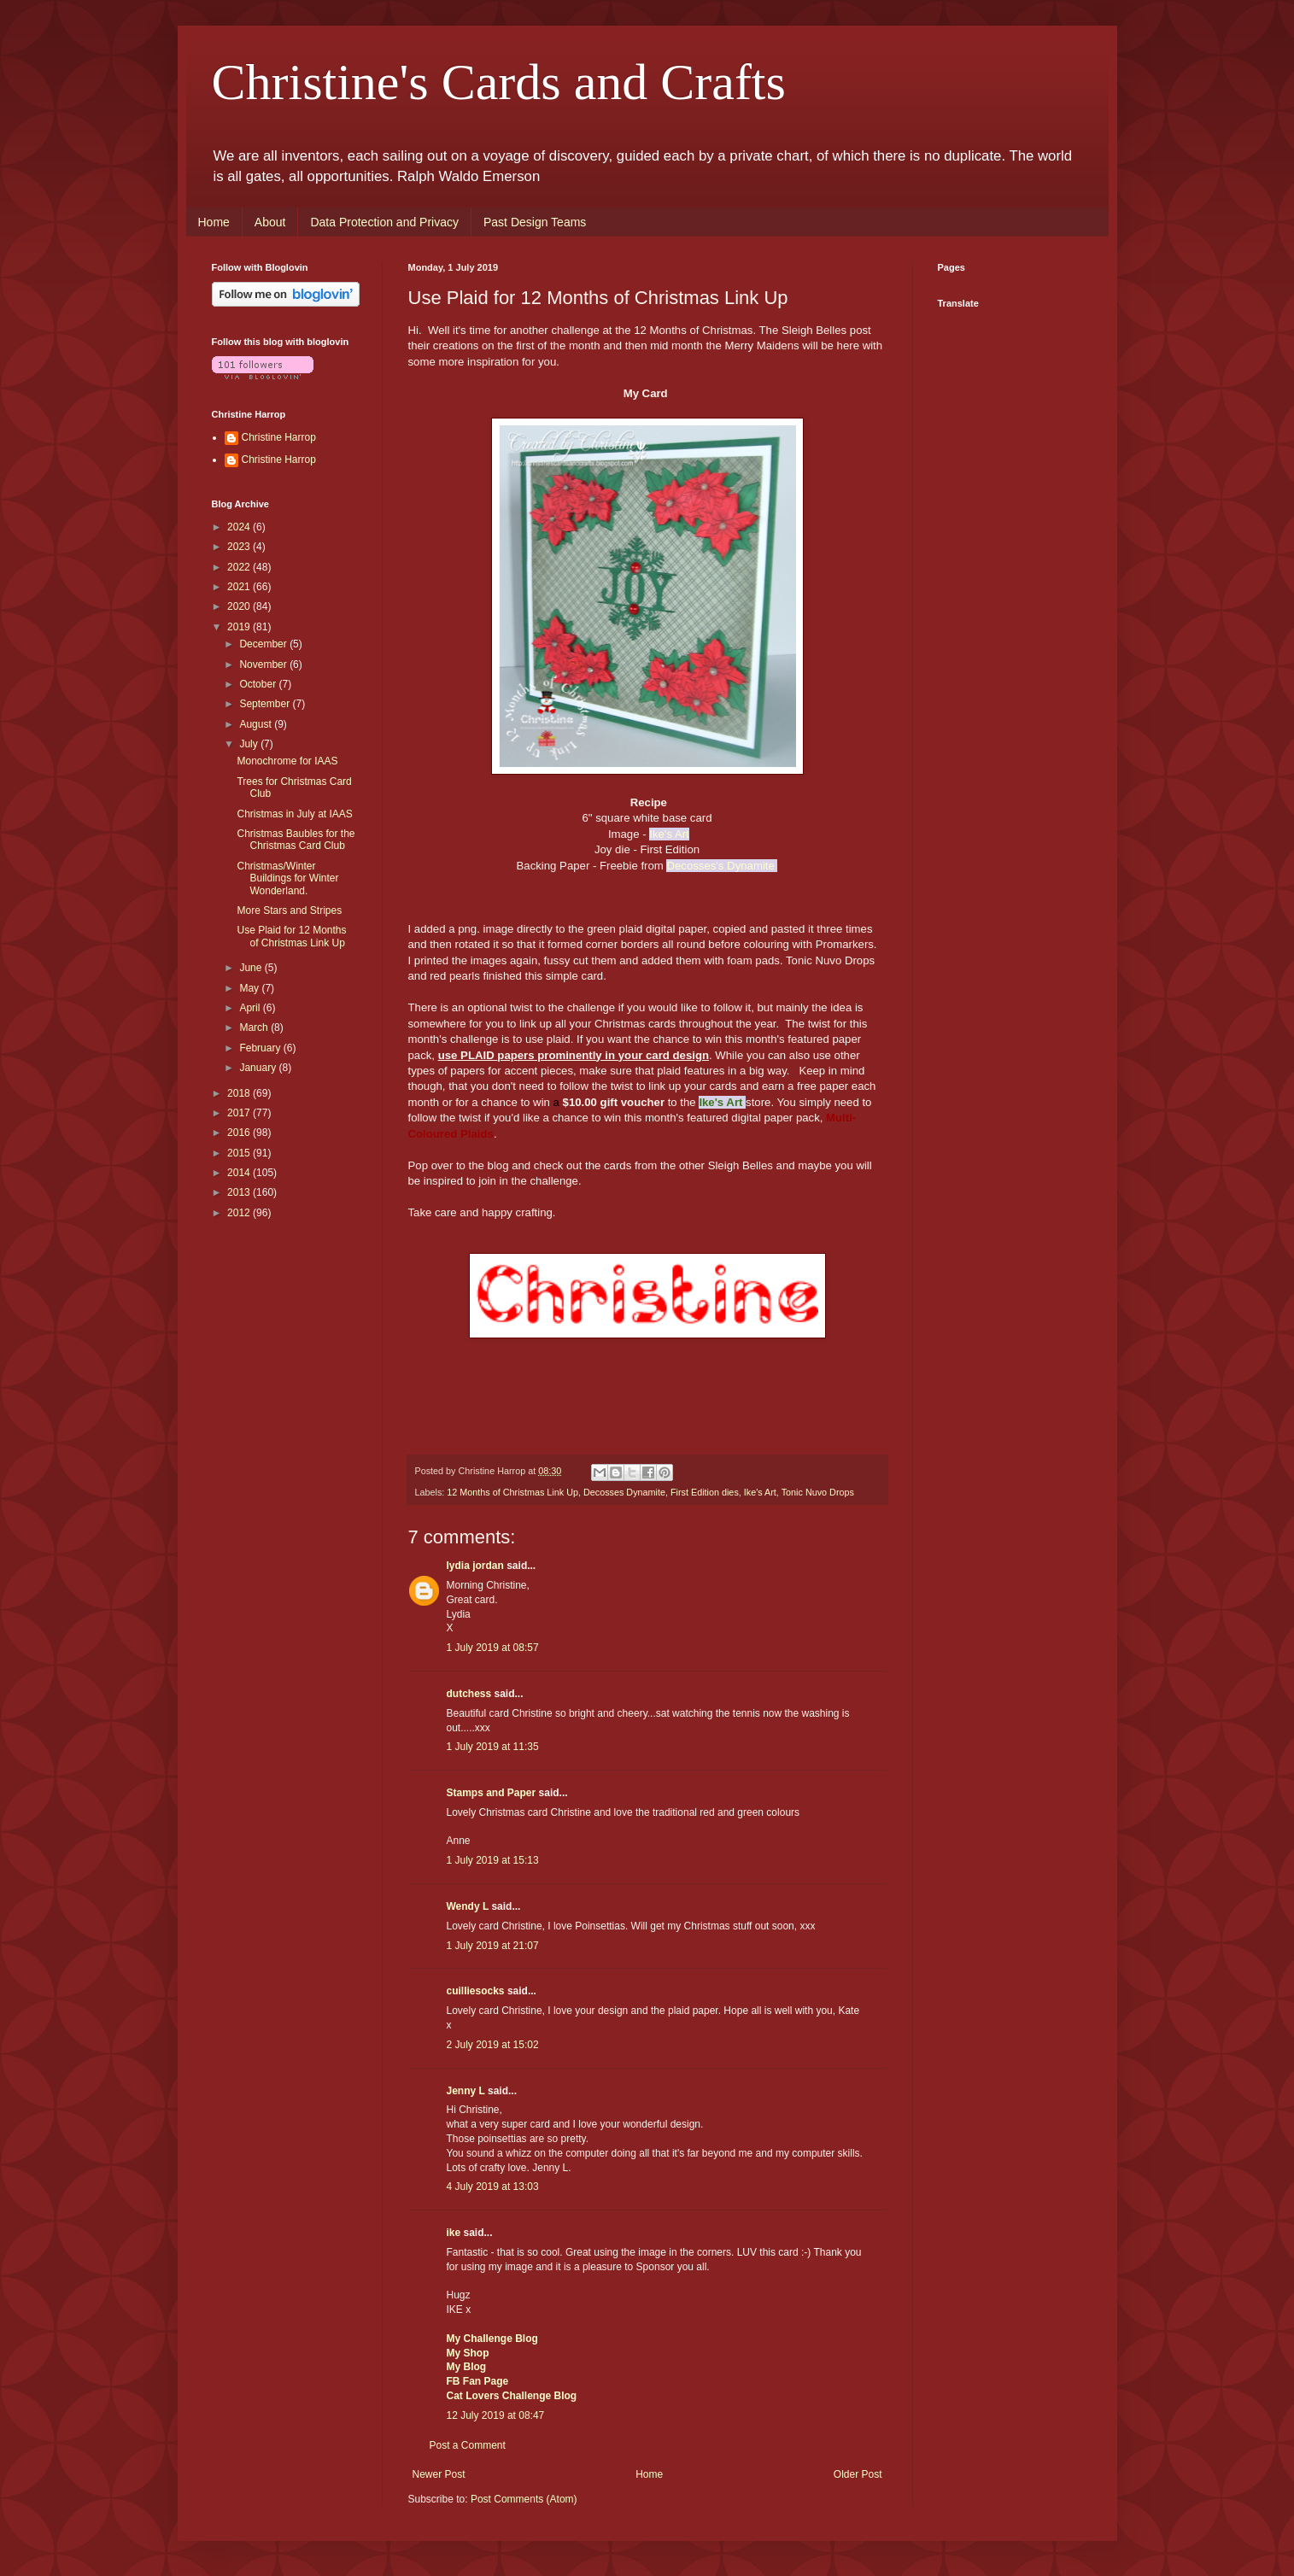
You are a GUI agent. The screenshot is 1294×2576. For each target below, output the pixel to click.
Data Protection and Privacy (384, 222)
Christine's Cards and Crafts (499, 82)
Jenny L (466, 2091)
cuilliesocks (476, 1991)
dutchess (469, 1694)
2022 (240, 567)
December (264, 644)
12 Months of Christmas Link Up (512, 1492)
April (250, 1008)
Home (214, 222)
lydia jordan (475, 1566)
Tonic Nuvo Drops (818, 1492)
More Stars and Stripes (289, 910)
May (250, 988)
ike (454, 2233)
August (256, 724)
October (258, 684)
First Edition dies (704, 1492)
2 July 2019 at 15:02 (493, 2045)
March (255, 1027)
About (270, 222)
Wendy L (468, 1906)
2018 (240, 1093)
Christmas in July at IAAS (294, 814)
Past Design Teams (534, 222)
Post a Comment (468, 2445)
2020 (240, 606)
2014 (240, 1173)
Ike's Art (760, 1492)
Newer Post (439, 2474)
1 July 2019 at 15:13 (493, 1860)
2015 (240, 1153)
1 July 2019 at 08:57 (493, 1648)
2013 (240, 1192)
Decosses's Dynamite (721, 865)
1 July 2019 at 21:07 (493, 1946)
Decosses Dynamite (624, 1492)
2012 (240, 1213)
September (265, 704)
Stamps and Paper (491, 1793)
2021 (240, 587)
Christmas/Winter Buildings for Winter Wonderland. (287, 878)
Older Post (858, 2474)
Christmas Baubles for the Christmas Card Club (295, 840)
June (251, 968)
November (264, 664)
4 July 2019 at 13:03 (493, 2187)
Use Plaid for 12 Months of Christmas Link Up (291, 936)
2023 (240, 547)
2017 (240, 1113)
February (261, 1048)
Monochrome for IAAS (287, 761)
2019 (240, 627)
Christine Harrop (279, 437)
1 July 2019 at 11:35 (493, 1747)
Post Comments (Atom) (524, 2499)
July (250, 744)
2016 (240, 1133)
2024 (240, 527)
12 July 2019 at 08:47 (496, 2415)
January (258, 1068)
